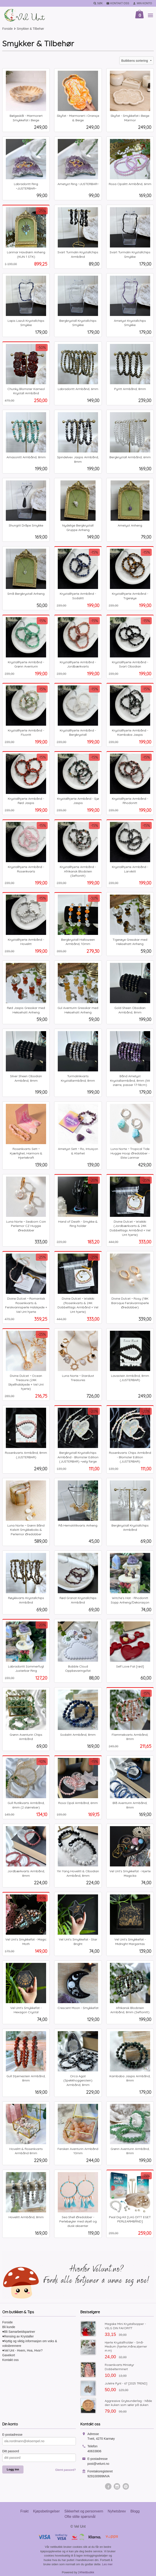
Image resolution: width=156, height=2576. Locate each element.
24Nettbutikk (86, 2572)
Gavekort (8, 2355)
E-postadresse (12, 2434)
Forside (7, 28)
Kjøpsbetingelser (46, 2511)
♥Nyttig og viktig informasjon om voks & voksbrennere (29, 2343)
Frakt (24, 2511)
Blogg (135, 2511)
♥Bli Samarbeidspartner (18, 2331)
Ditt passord (10, 2451)
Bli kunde (8, 2327)
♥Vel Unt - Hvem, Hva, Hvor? (22, 2350)
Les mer (107, 2564)
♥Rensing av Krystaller (18, 2336)
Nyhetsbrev (117, 2511)
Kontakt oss (10, 2360)
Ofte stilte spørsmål (79, 2516)
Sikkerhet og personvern (83, 2511)
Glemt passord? (65, 2470)
